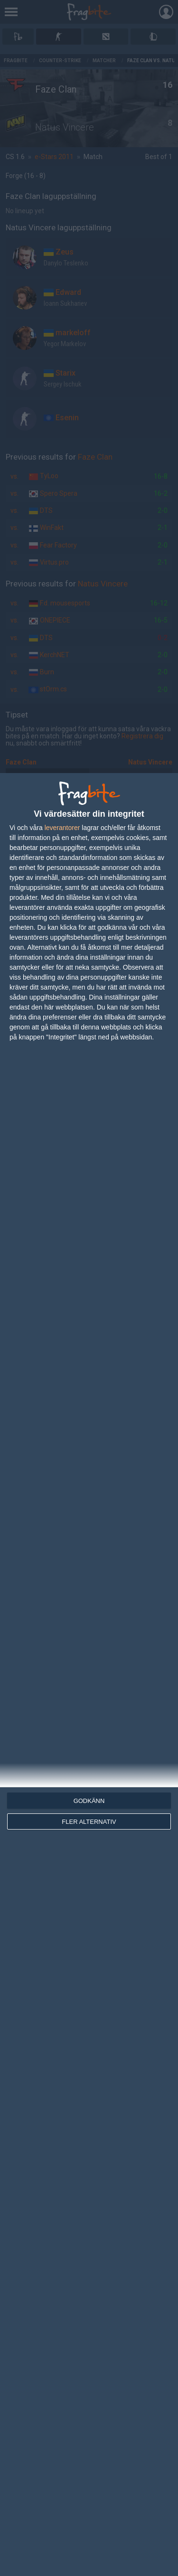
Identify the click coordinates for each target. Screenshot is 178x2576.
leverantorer (62, 827)
